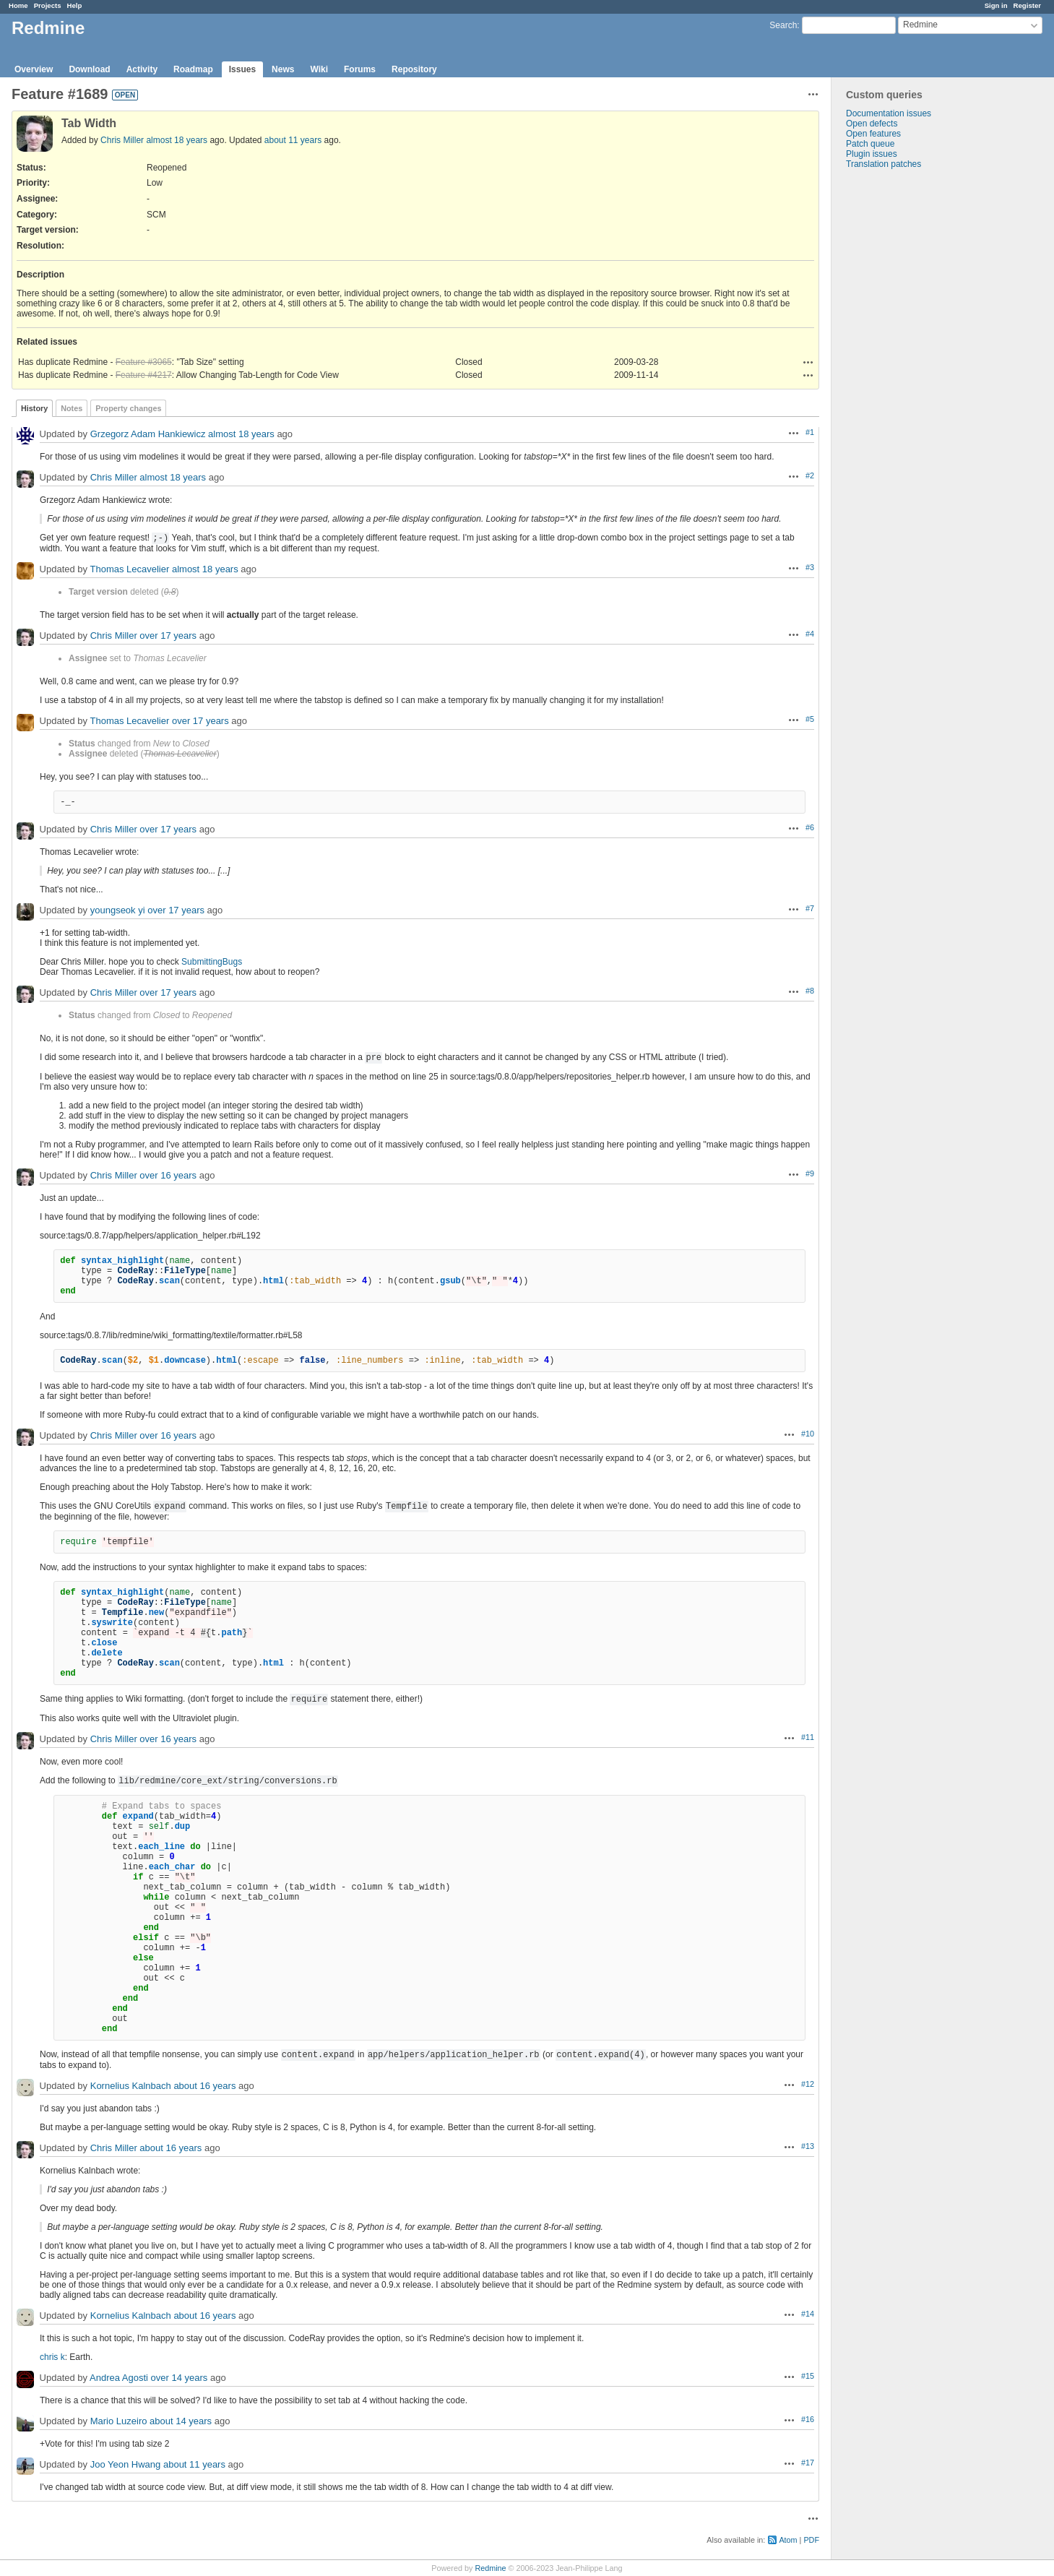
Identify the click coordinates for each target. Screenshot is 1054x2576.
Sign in (996, 5)
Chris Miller (122, 140)
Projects (47, 5)
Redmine (490, 2568)
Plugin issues (871, 154)
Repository (414, 69)
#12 (807, 2084)
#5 (809, 719)
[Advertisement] (904, 396)
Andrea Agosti (119, 2377)
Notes (71, 408)
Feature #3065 (144, 362)
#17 (807, 2462)
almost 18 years (176, 140)
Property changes (128, 408)
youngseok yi (117, 910)
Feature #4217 (144, 375)
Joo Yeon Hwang (125, 2464)
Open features (873, 134)
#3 (809, 567)
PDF (811, 2540)
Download (89, 69)
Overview (33, 69)
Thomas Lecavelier (129, 569)
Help (74, 5)
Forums (360, 69)
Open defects (871, 124)
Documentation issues (888, 113)
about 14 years (181, 2421)
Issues (242, 69)
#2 (809, 475)
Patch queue (870, 144)
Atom (788, 2540)
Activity (141, 69)
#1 (809, 432)
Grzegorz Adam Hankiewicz (148, 433)
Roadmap (193, 69)
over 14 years (179, 2377)
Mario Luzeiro (118, 2421)
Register (1027, 5)
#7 (809, 908)
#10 (807, 1433)
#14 (807, 2313)
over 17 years (167, 635)
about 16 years (204, 2085)
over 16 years (167, 1175)
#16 (807, 2419)
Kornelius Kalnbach (130, 2085)
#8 (809, 990)
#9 (809, 1173)
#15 (807, 2376)
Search (783, 25)
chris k (52, 2357)
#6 (809, 827)
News (283, 69)
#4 (809, 633)
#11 (807, 1737)
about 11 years (292, 140)
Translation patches (883, 164)
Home (18, 5)
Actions (808, 362)
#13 (807, 2146)
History (34, 408)
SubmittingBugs (211, 962)
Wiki (319, 69)
